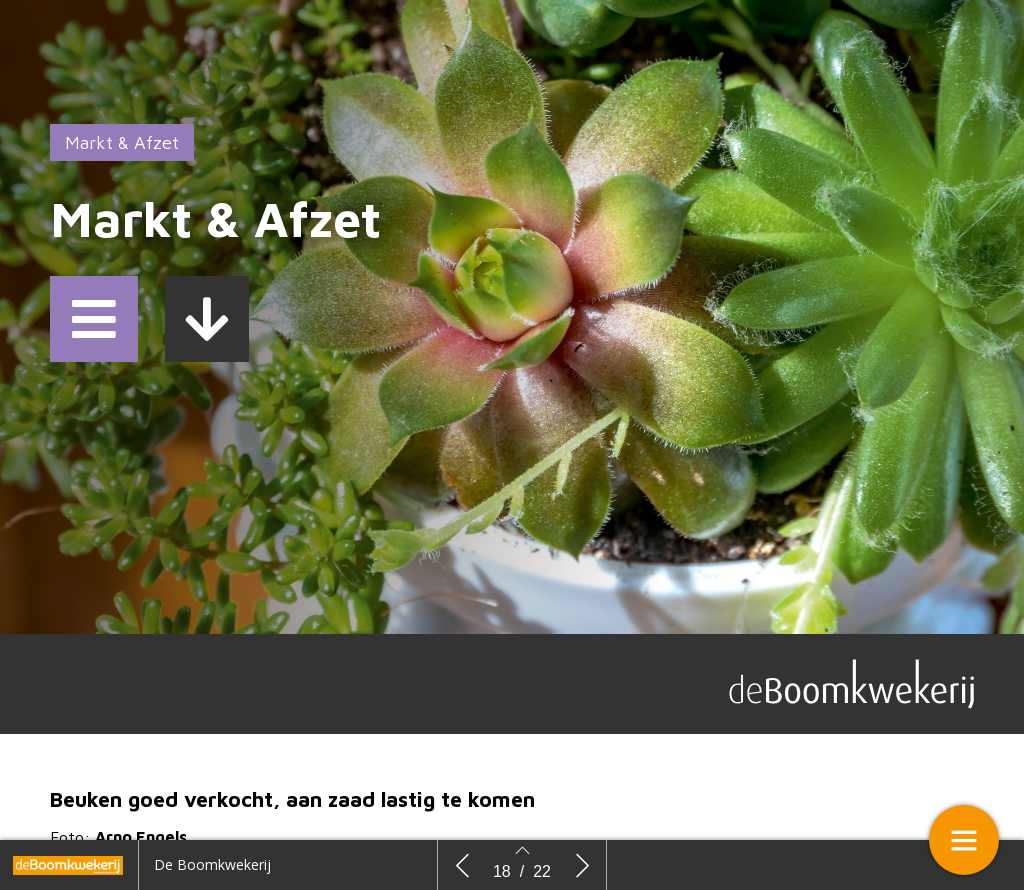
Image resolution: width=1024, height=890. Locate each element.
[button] (94, 319)
